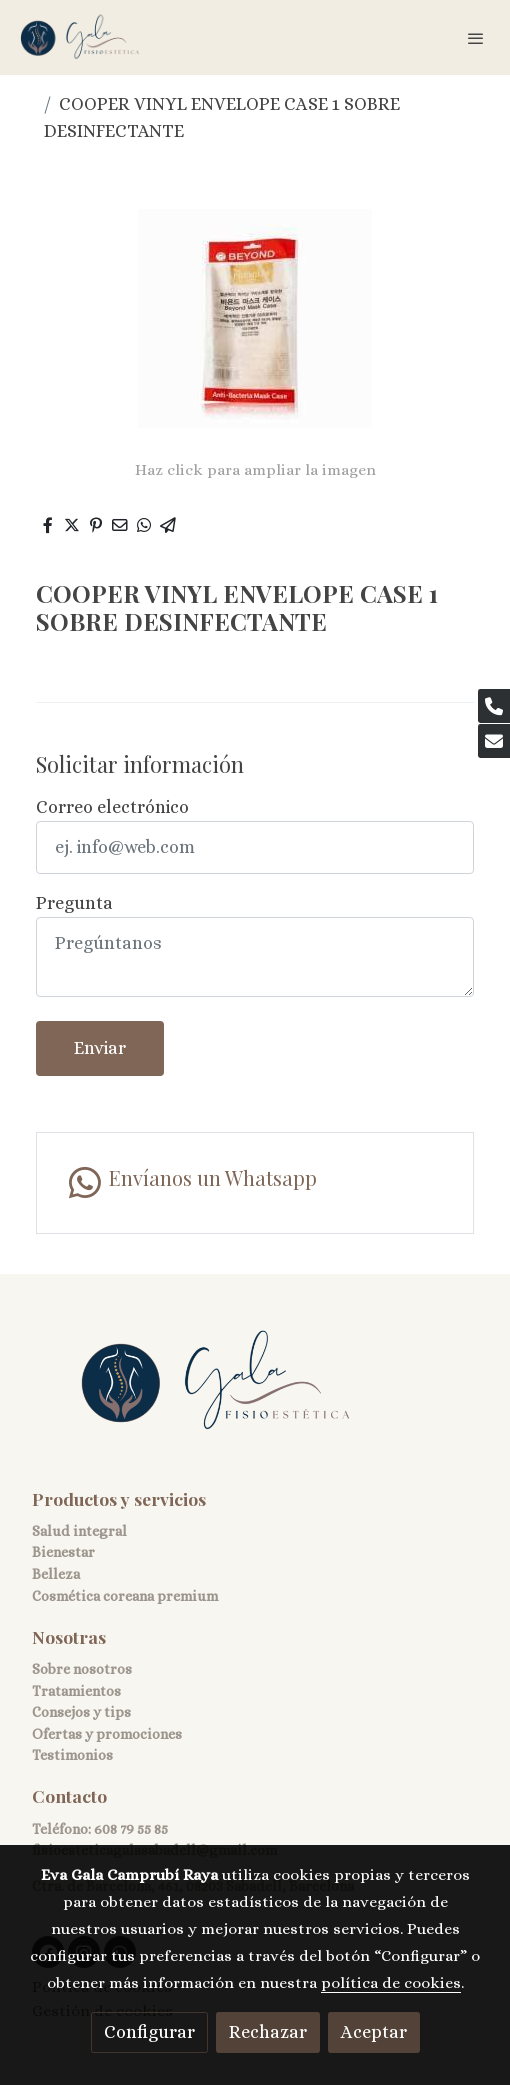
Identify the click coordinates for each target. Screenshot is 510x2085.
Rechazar (268, 2032)
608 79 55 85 (131, 1829)
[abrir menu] (476, 38)
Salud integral (79, 1531)
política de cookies (391, 1983)
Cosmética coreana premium (125, 1596)
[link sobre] (255, 1393)
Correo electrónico (112, 807)
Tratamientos (76, 1691)
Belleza (56, 1574)
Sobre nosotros (82, 1669)
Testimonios (72, 1755)
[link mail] (494, 741)
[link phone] (494, 706)
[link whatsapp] (255, 1183)
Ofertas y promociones (107, 1734)
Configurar (149, 2032)
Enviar (100, 1048)
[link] (80, 37)
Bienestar (63, 1552)
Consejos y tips (81, 1712)
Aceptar (374, 2032)
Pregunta (74, 903)
